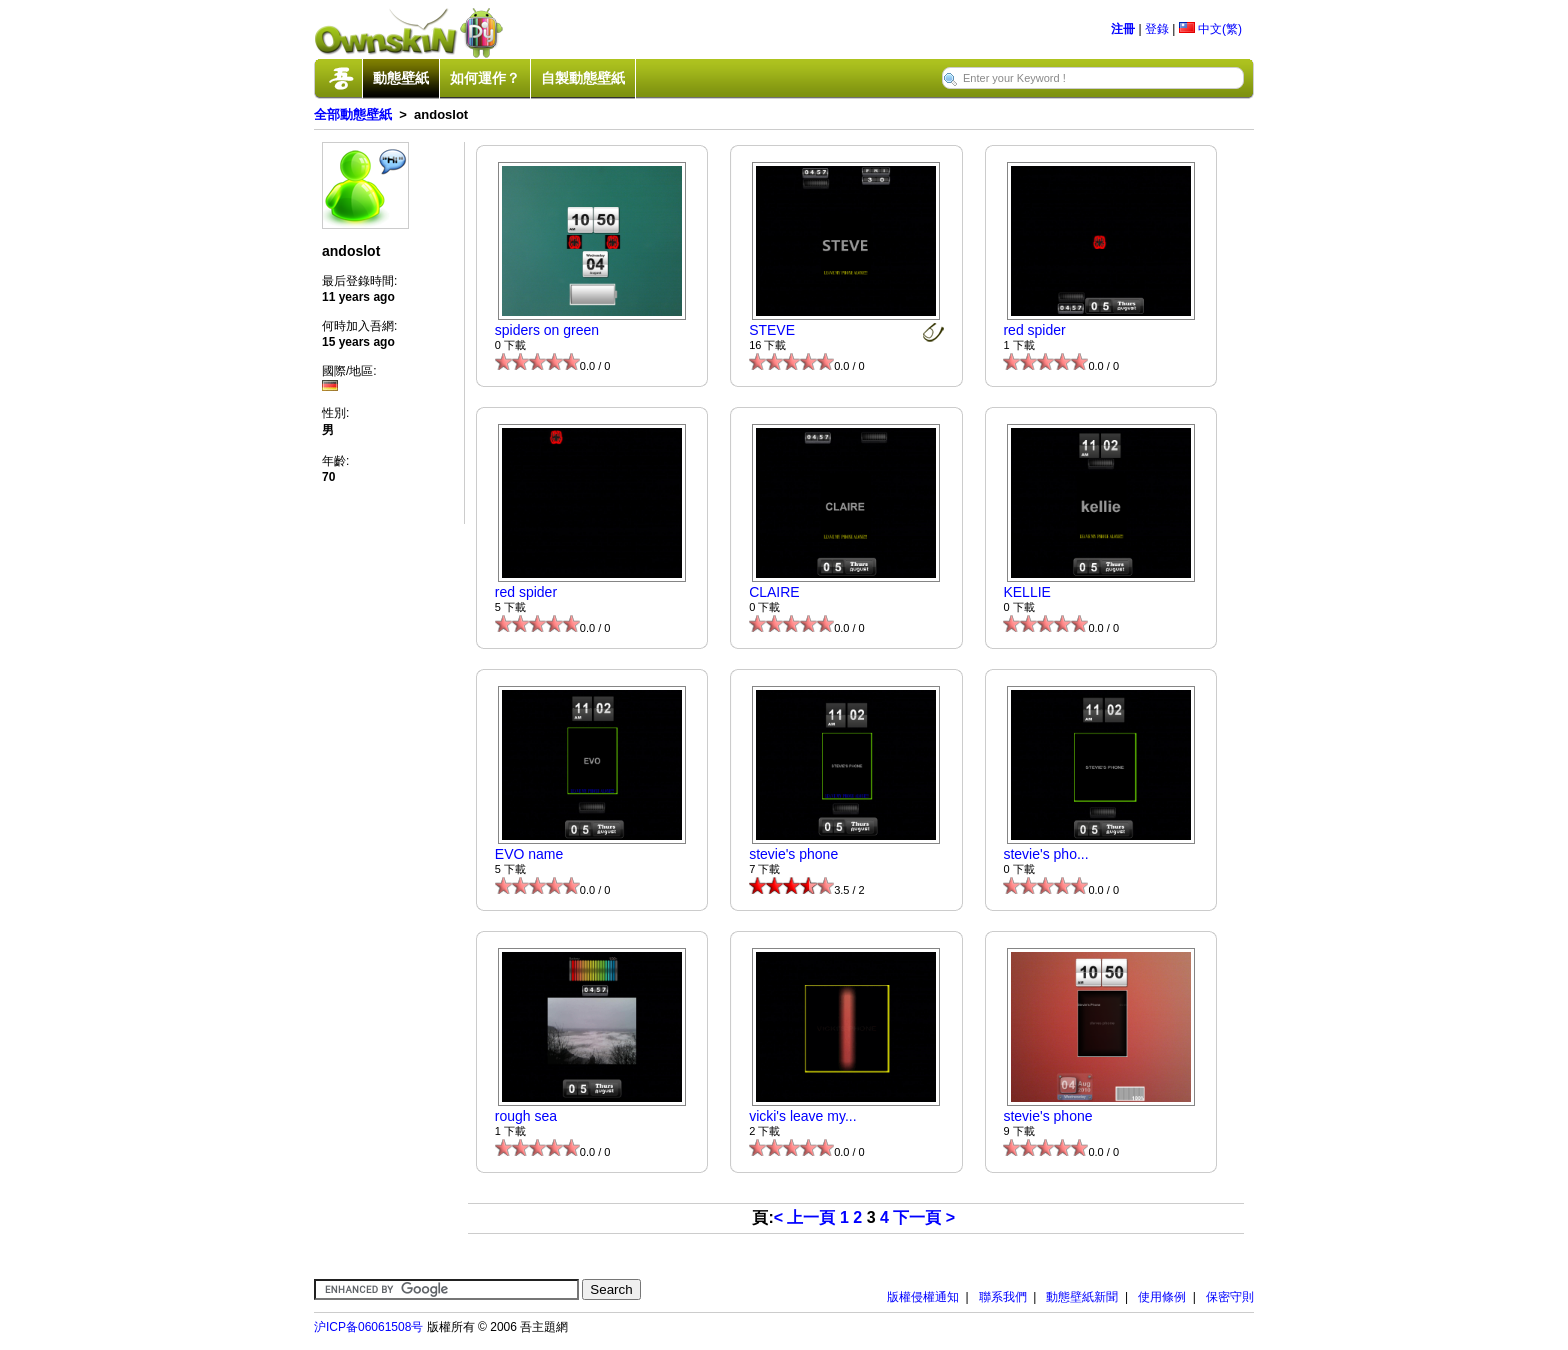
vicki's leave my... (802, 1116)
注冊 (1123, 29)
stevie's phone (793, 854)
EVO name (529, 854)
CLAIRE (774, 592)
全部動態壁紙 (353, 114)
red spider (1034, 330)
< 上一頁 (805, 1217)
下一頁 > (924, 1217)
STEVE (772, 330)
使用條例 (1162, 1297)
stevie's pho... (1045, 854)
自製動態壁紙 (583, 78)
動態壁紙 (401, 78)
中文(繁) (1210, 29)
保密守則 (1230, 1297)
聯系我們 (1003, 1297)
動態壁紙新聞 (1082, 1297)
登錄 (1157, 29)
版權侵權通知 (923, 1297)
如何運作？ (485, 78)
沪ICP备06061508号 (368, 1327)
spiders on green (547, 330)
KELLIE (1026, 592)
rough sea (526, 1116)
